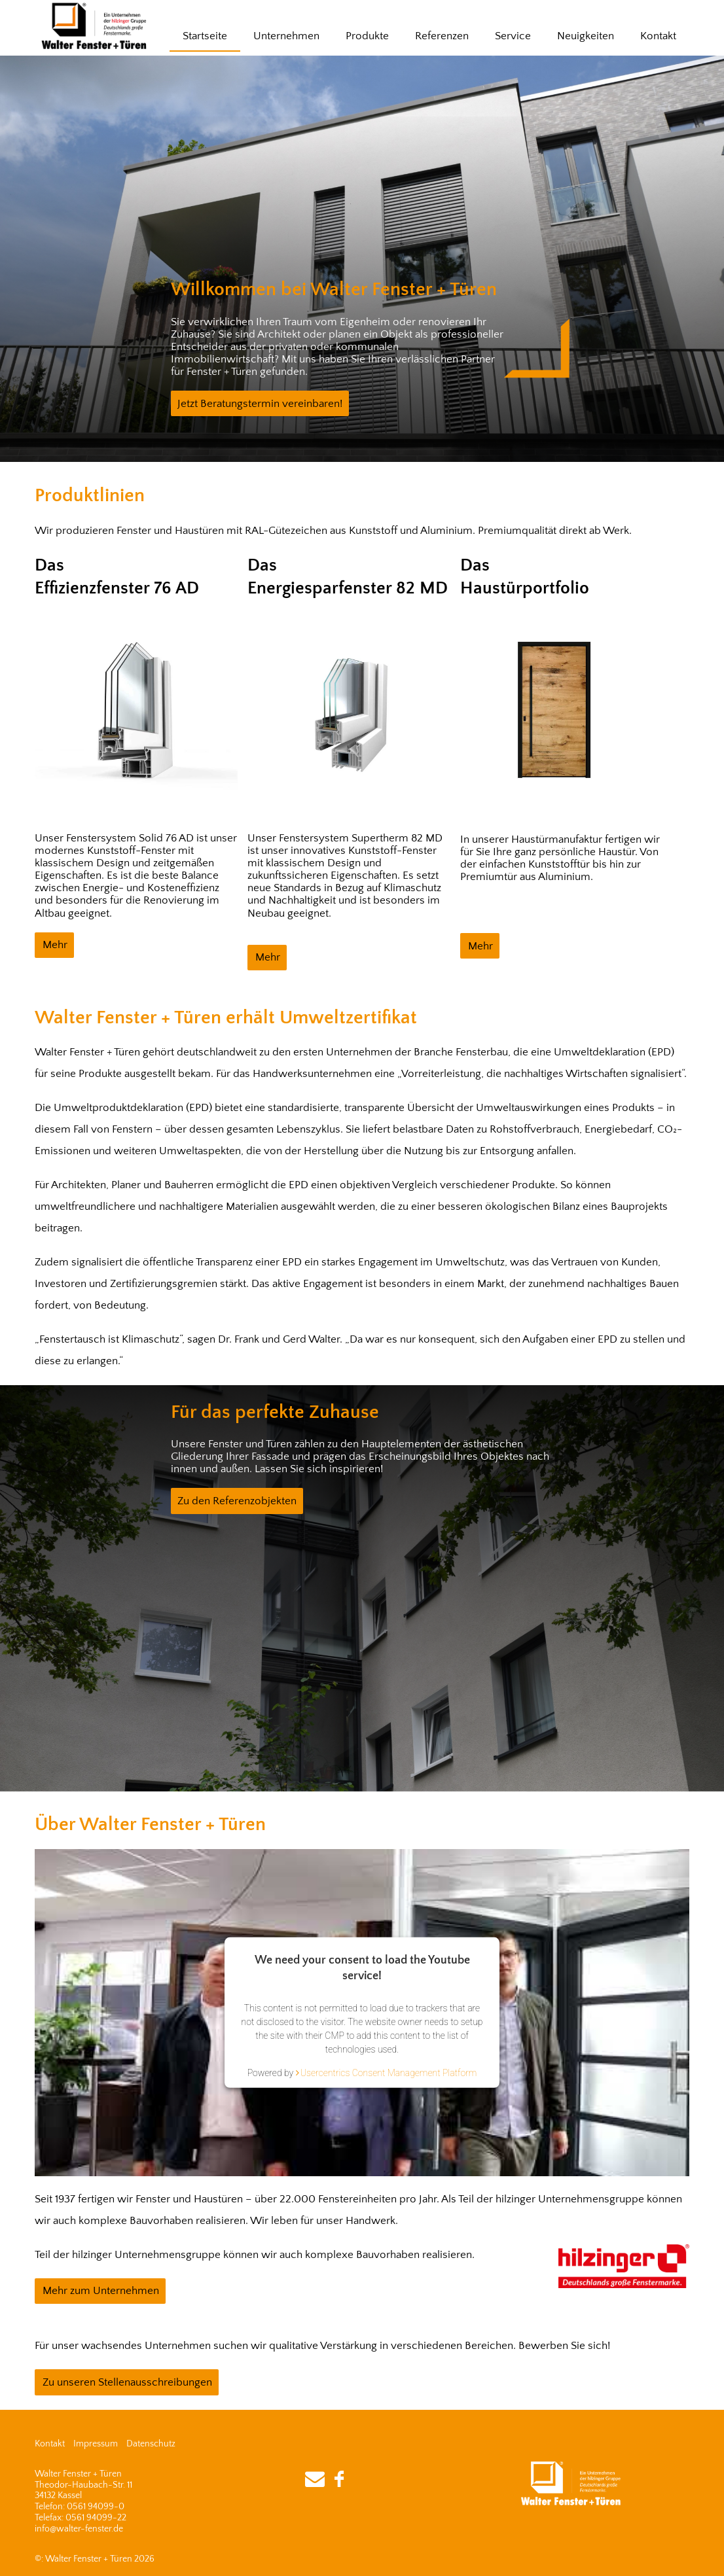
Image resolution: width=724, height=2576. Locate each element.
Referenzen (442, 36)
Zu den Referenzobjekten (237, 1501)
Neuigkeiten (585, 36)
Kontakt (658, 36)
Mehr (55, 944)
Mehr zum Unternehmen (101, 2290)
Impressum (95, 2444)
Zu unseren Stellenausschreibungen (127, 2382)
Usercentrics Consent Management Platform (388, 2073)
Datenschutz (150, 2444)
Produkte (367, 36)
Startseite (205, 36)
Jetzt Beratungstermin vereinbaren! (259, 403)
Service (513, 36)
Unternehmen (286, 36)
